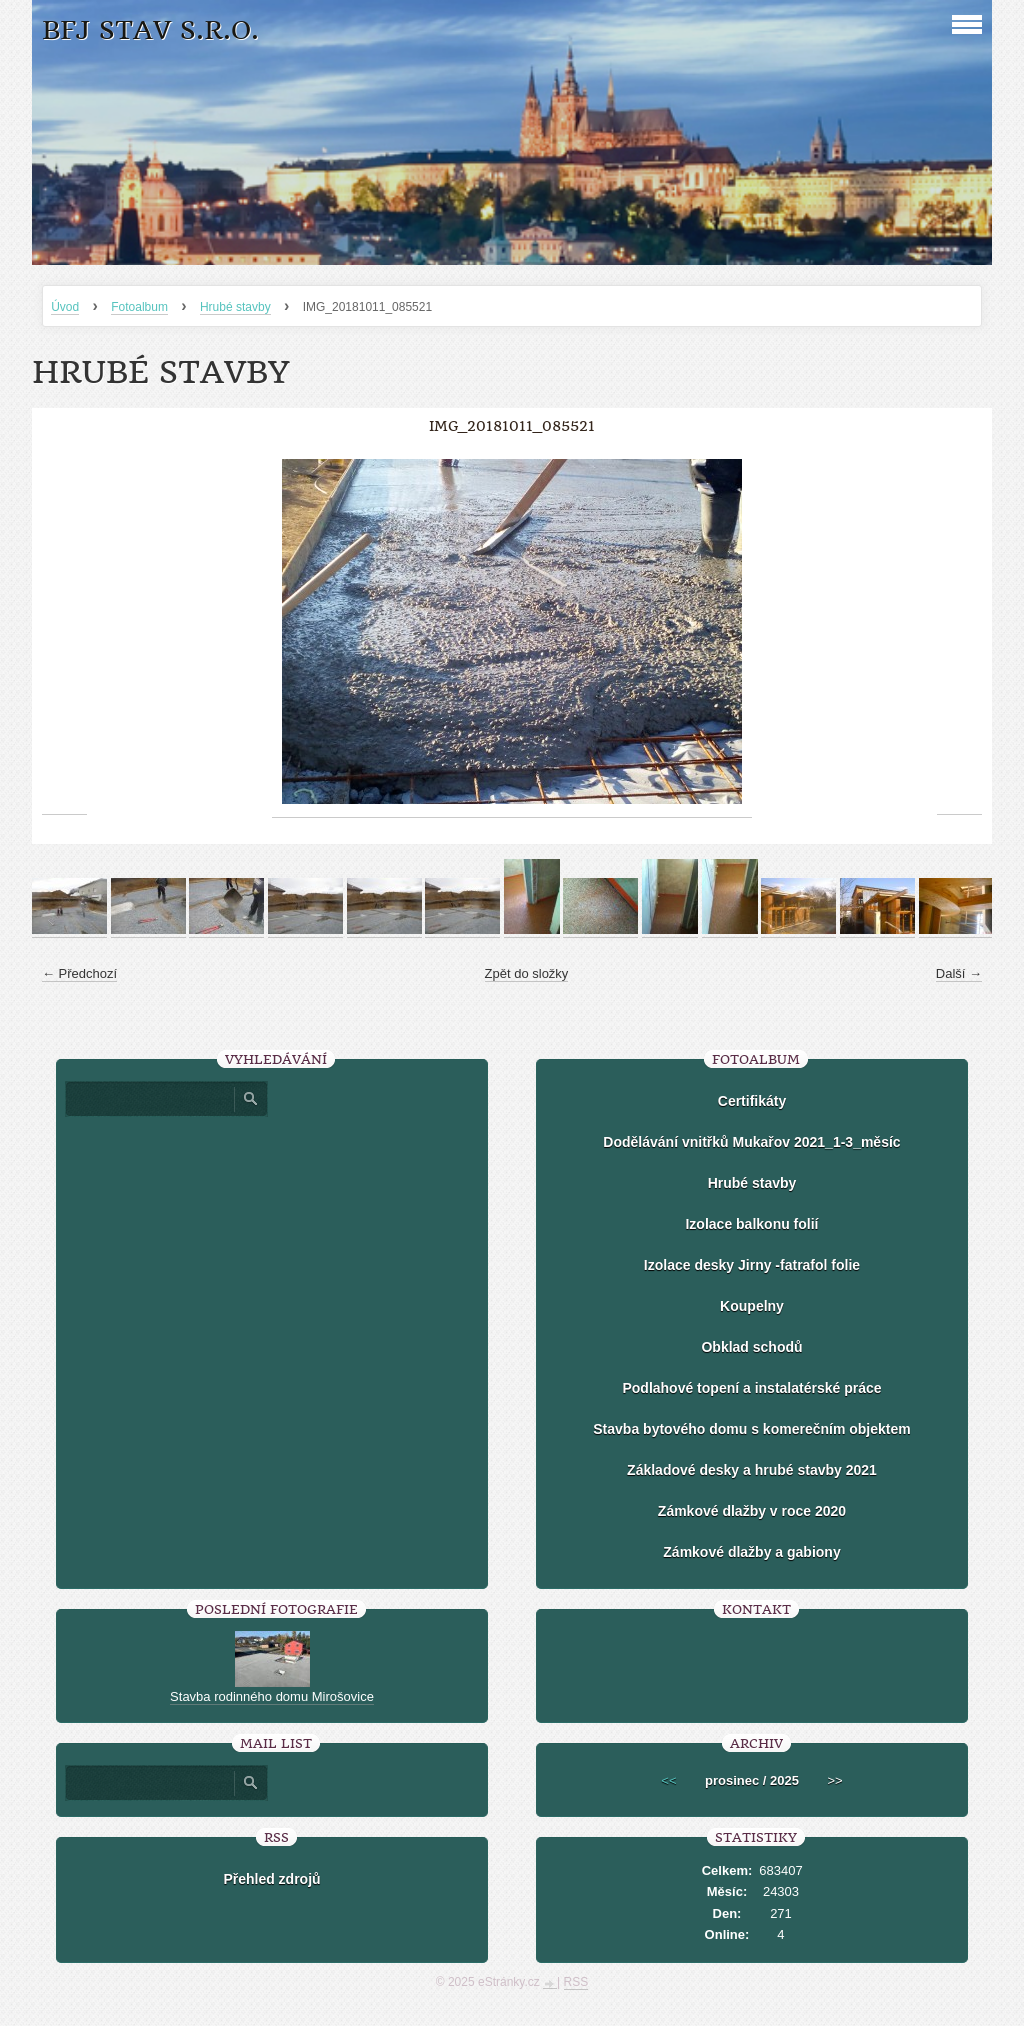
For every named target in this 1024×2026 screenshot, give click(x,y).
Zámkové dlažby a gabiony (751, 1552)
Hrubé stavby (235, 307)
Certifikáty (752, 1101)
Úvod (65, 307)
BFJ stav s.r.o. (150, 30)
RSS (576, 1982)
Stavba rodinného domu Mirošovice (272, 1696)
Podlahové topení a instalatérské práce (751, 1388)
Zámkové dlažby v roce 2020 (752, 1511)
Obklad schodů (751, 1347)
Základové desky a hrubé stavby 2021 (752, 1470)
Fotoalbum (139, 307)
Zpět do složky (527, 973)
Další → (959, 973)
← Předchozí (79, 973)
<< (668, 1780)
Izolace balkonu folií (751, 1224)
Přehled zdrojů (271, 1879)
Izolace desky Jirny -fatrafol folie (752, 1265)
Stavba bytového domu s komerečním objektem (751, 1429)
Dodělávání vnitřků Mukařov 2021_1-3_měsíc (751, 1142)
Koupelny (752, 1306)
